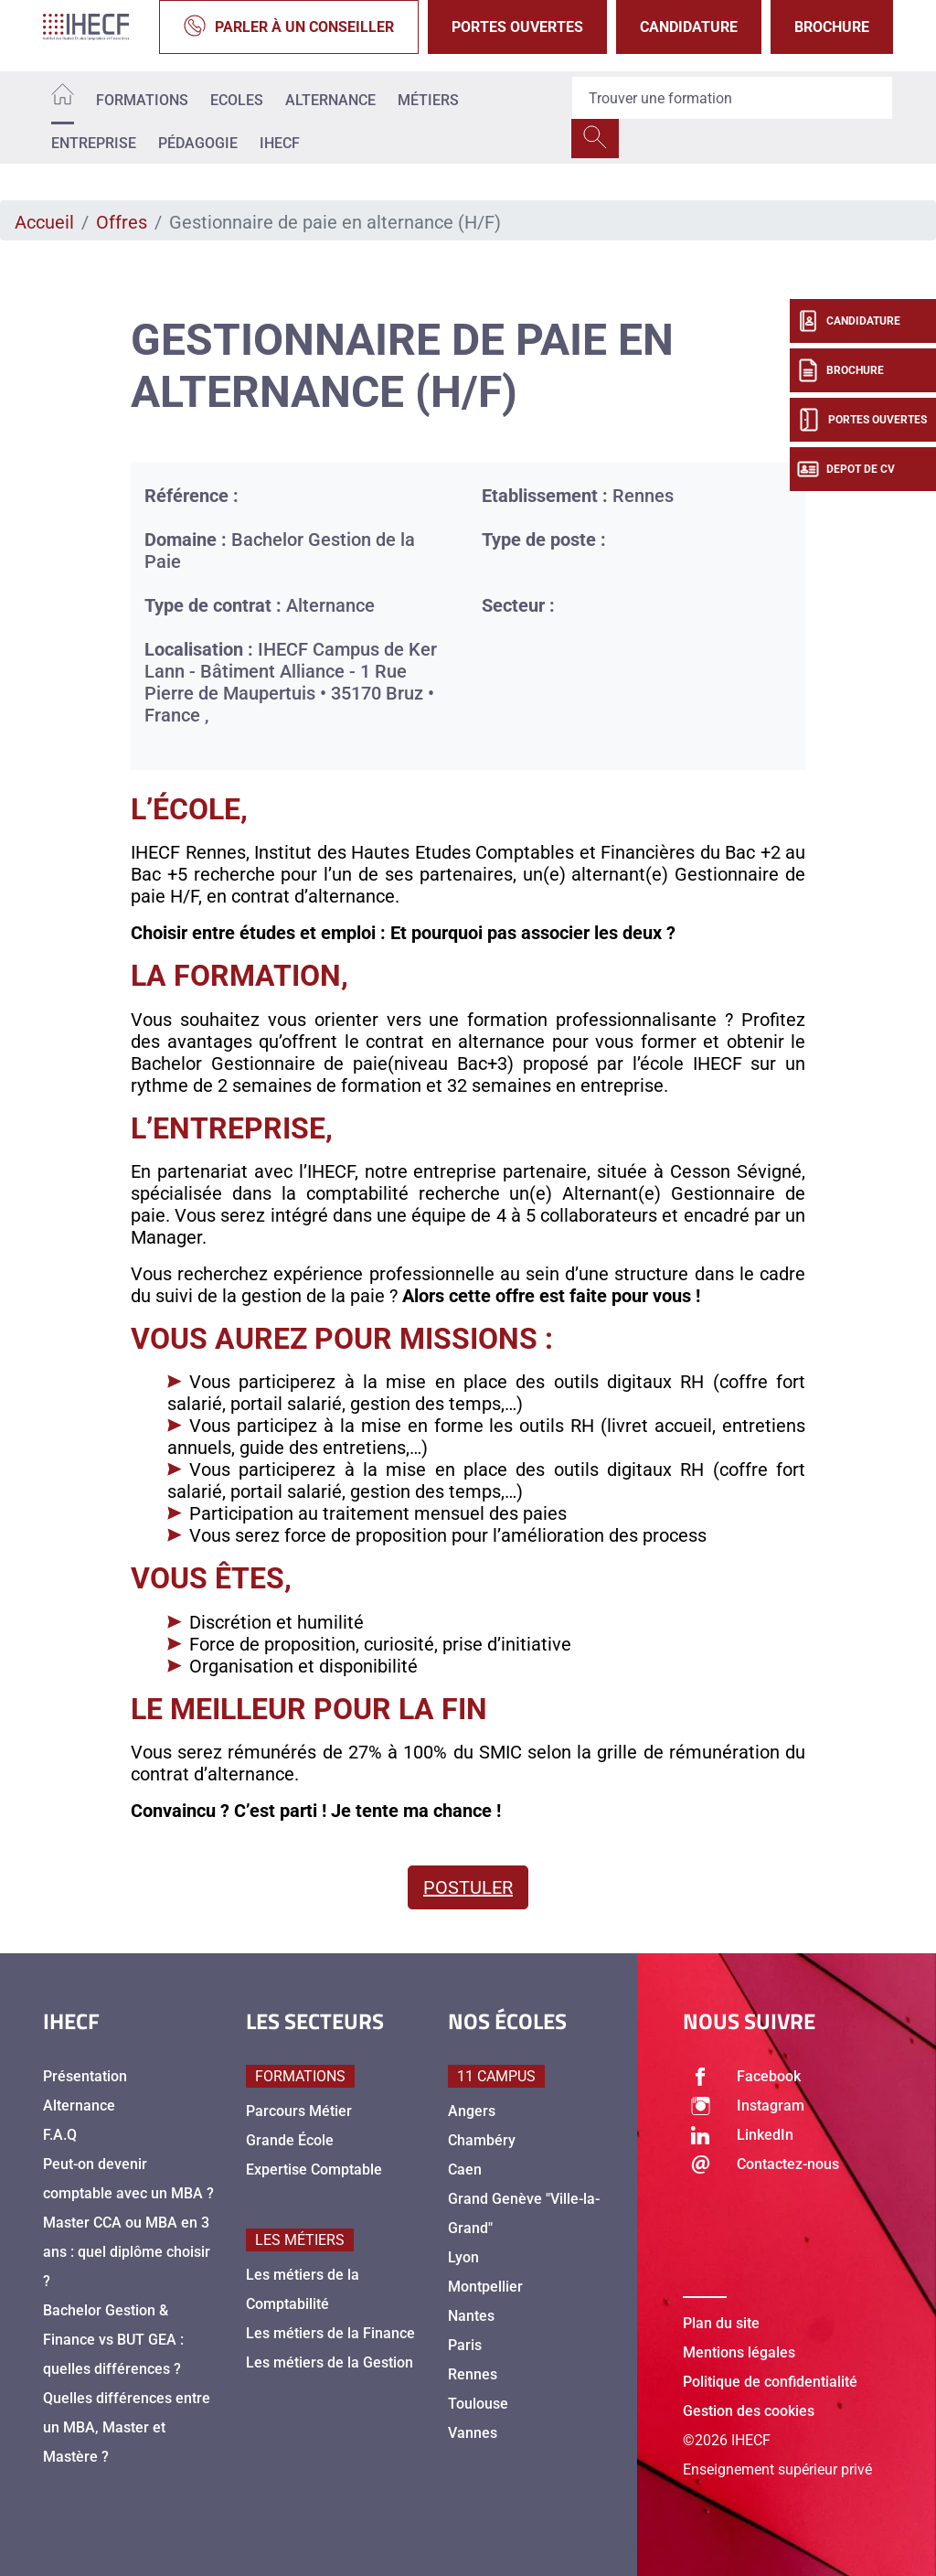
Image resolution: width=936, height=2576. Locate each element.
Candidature (689, 27)
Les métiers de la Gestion (329, 2362)
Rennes (472, 2374)
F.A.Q (60, 2134)
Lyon (463, 2257)
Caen (465, 2169)
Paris (465, 2345)
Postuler (468, 1887)
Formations (142, 100)
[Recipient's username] (732, 98)
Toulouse (478, 2403)
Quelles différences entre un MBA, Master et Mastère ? (126, 2427)
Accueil (44, 222)
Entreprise (93, 143)
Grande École (290, 2140)
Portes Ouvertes (517, 27)
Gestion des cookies (748, 2411)
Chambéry (482, 2140)
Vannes (472, 2433)
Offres (121, 222)
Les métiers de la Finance (330, 2333)
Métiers (428, 100)
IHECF (280, 143)
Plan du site (721, 2323)
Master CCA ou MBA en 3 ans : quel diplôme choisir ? (126, 2252)
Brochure (831, 27)
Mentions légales (739, 2352)
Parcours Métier (299, 2111)
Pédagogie (198, 143)
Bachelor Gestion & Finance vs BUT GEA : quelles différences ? (113, 2340)
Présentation (85, 2076)
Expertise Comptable (314, 2169)
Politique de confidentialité (770, 2381)
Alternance (330, 100)
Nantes (471, 2316)
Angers (471, 2111)
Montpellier (485, 2286)
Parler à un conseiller (289, 27)
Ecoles (236, 100)
